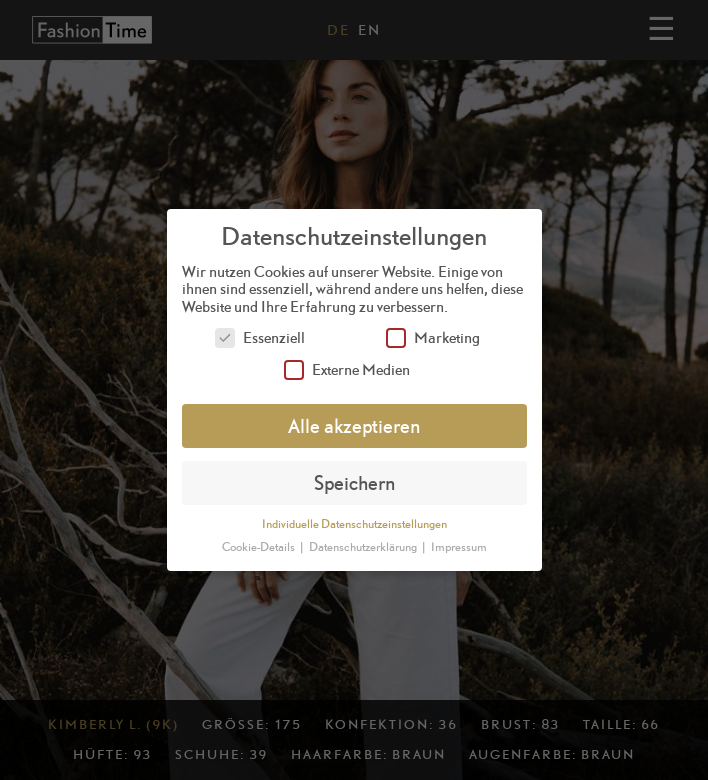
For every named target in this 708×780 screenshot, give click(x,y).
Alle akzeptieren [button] (354, 425)
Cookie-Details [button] (259, 547)
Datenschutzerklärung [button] (364, 547)
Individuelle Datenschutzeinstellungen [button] (354, 524)
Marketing (433, 337)
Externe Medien (347, 369)
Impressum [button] (459, 547)
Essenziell (260, 337)
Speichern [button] (354, 482)
